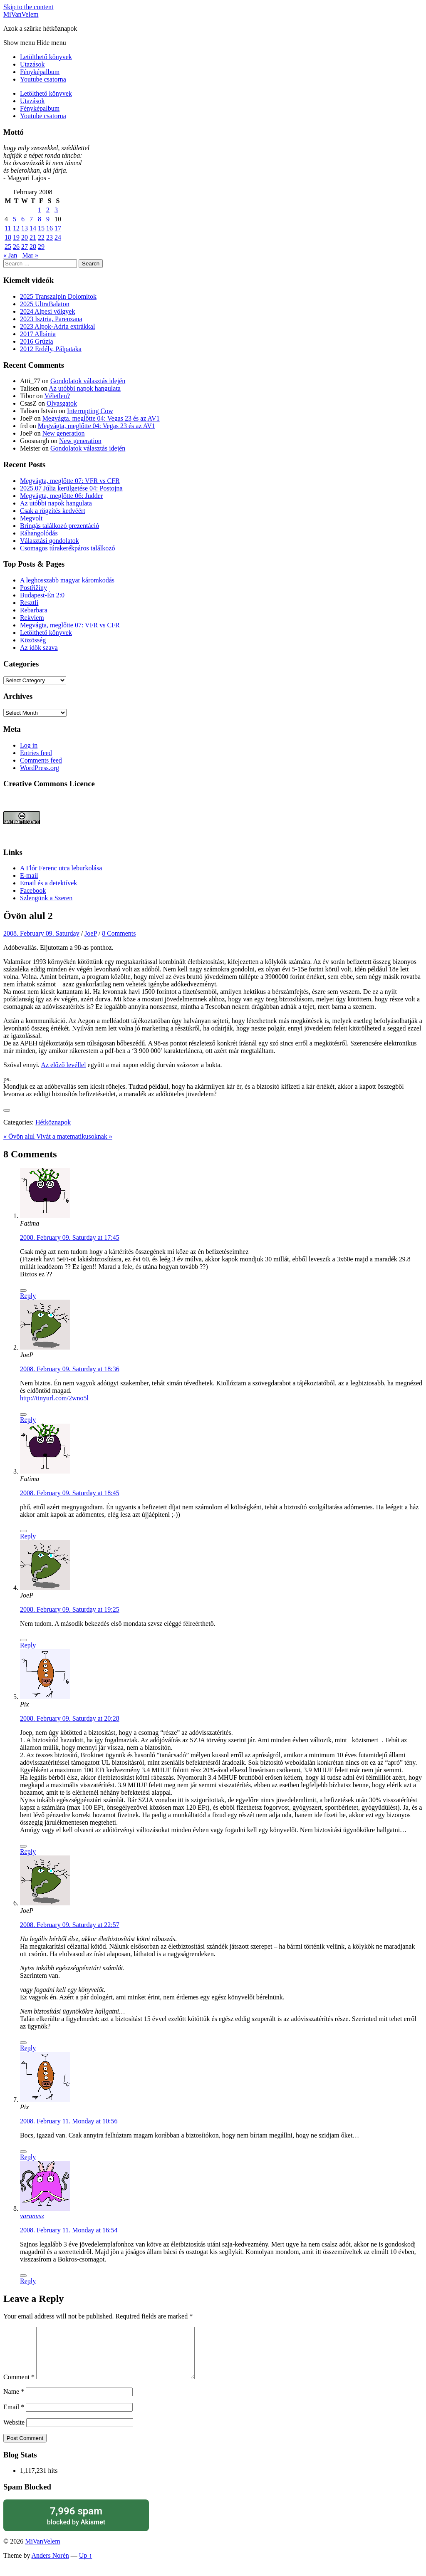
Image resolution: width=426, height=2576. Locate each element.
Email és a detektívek (48, 883)
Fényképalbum (39, 71)
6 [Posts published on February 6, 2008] (23, 219)
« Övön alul (19, 1136)
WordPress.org (39, 767)
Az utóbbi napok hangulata (85, 388)
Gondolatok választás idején (87, 380)
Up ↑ (85, 2565)
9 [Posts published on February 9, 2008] (48, 219)
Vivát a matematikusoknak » (74, 1136)
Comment (19, 2386)
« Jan (10, 255)
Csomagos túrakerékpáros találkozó (67, 548)
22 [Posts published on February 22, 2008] (41, 237)
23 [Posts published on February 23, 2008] (49, 237)
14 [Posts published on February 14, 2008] (33, 228)
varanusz (32, 2215)
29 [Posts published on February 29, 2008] (41, 246)
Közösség (33, 640)
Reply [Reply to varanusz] (28, 2280)
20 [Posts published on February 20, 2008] (24, 237)
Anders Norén (50, 2565)
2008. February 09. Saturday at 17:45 (69, 1237)
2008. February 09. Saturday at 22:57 (69, 1924)
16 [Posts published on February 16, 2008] (49, 228)
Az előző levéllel (63, 1064)
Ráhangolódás (39, 533)
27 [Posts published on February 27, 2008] (24, 246)
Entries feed (36, 752)
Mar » (30, 255)
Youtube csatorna (43, 79)
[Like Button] (6, 1110)
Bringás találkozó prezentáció (59, 525)
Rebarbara (33, 610)
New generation (63, 433)
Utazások (32, 64)
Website (14, 2432)
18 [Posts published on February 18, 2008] (8, 237)
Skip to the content (28, 6)
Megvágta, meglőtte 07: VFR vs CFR (70, 480)
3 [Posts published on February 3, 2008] (56, 209)
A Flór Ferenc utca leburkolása (61, 868)
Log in (28, 745)
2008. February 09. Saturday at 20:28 (69, 1718)
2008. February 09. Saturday (41, 933)
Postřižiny (33, 587)
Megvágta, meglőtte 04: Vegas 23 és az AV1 (101, 418)
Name (13, 2401)
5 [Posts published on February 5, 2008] (14, 219)
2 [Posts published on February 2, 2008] (48, 209)
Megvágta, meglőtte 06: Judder (61, 495)
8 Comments (119, 933)
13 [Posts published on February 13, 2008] (24, 228)
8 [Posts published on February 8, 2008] (39, 219)
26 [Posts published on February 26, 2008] (16, 246)
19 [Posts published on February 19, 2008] (16, 237)
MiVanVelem (20, 14)
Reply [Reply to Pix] (28, 1851)
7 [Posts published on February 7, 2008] (31, 219)
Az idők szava (39, 647)
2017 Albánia (38, 333)
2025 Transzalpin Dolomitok (58, 296)
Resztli (29, 602)
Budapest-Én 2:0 (42, 595)
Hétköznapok (53, 1122)
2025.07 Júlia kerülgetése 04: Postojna (71, 488)
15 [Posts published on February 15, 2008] (41, 228)
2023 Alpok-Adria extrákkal (57, 326)
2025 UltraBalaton (44, 303)
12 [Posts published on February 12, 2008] (16, 228)
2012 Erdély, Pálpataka (51, 348)
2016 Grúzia (36, 341)
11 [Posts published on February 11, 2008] (8, 228)
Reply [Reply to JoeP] (28, 1419)
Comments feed (41, 760)
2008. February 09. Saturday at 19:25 (69, 1609)
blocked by (76, 2525)
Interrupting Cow (90, 410)
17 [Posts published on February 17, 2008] (57, 228)
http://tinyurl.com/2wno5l (54, 1398)
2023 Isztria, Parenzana (51, 318)
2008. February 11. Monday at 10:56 (68, 2121)
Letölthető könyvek (46, 56)
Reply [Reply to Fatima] (28, 1295)
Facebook (33, 890)
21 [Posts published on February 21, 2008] (33, 237)
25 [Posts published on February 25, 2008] (8, 246)
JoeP (90, 933)
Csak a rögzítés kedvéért (52, 510)
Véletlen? (57, 395)
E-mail (29, 875)
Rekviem (32, 617)
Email (13, 2416)
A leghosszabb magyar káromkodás (67, 580)
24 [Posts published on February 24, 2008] (57, 237)
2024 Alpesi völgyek (47, 311)
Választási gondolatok (49, 540)
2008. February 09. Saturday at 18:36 (69, 1368)
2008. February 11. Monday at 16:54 (68, 2230)
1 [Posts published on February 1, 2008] (39, 209)
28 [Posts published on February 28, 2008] (33, 246)
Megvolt (31, 518)
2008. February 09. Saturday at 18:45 (69, 1492)
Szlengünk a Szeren (46, 898)
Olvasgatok (62, 403)
